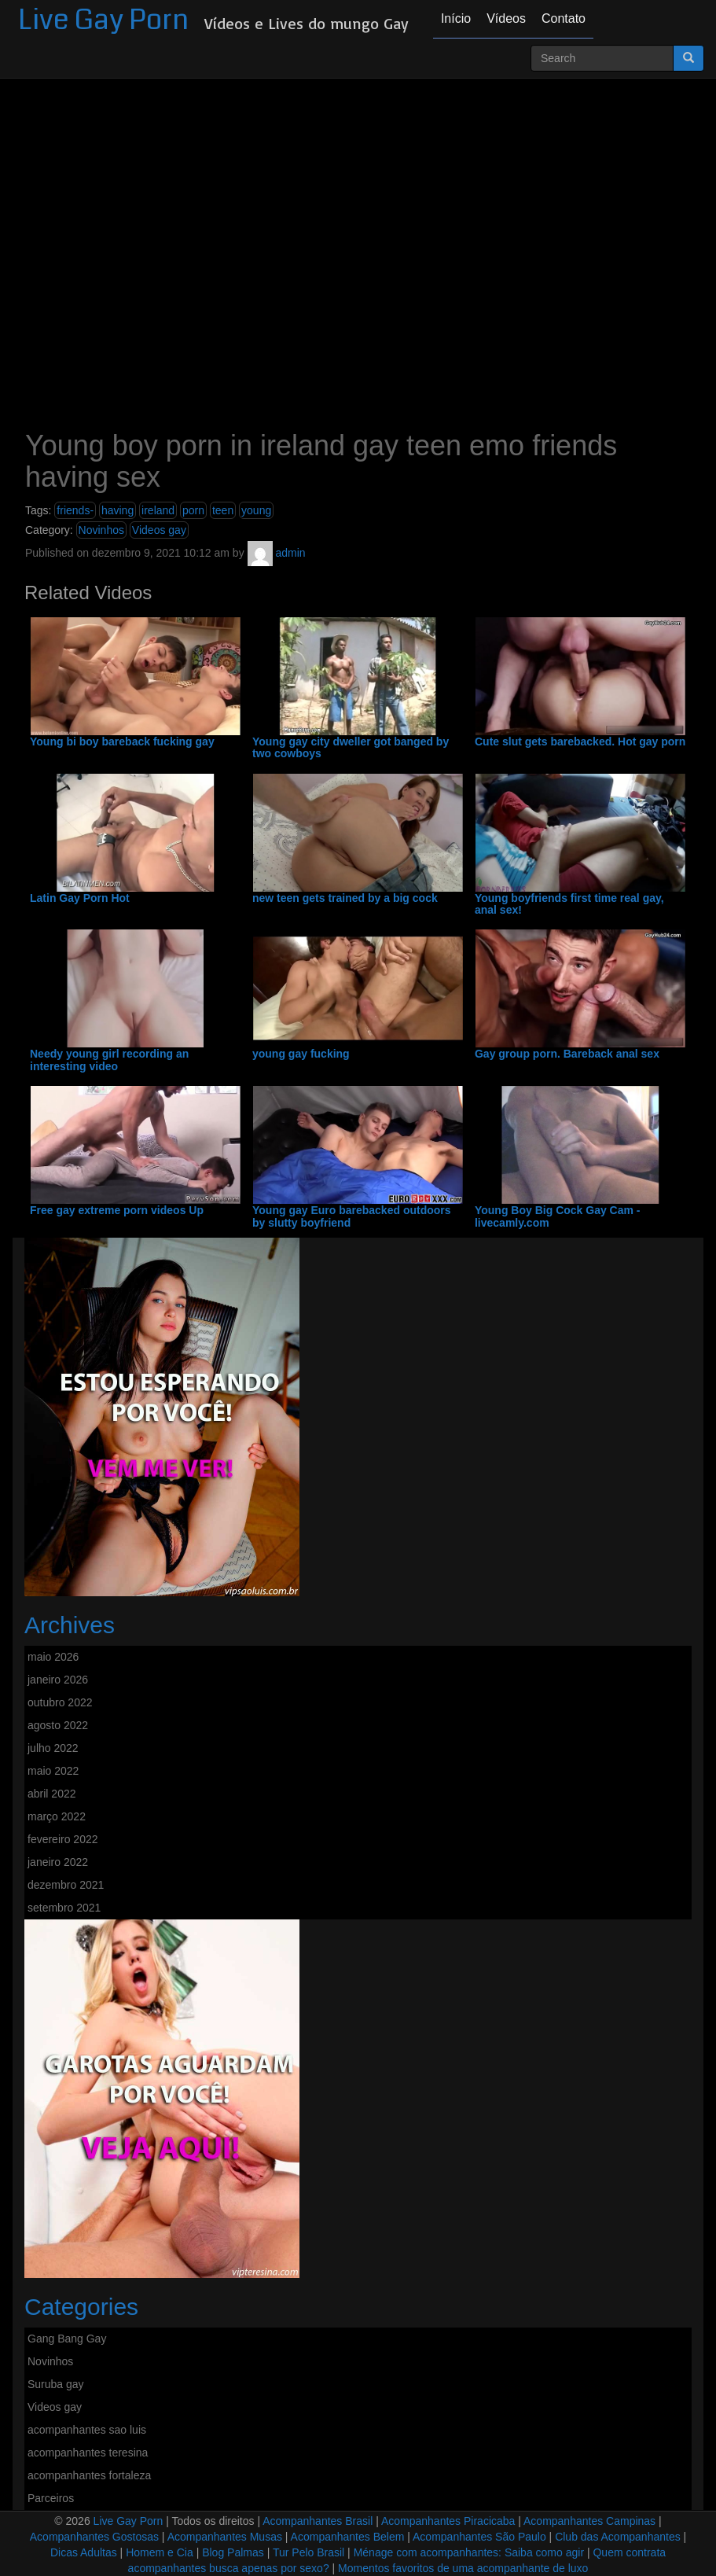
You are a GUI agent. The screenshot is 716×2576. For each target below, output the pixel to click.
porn (193, 510)
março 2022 (57, 1816)
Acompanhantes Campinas (589, 2521)
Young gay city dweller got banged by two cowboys (350, 748)
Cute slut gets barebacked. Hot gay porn (580, 742)
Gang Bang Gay (67, 2338)
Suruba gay (56, 2384)
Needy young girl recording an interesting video (109, 1060)
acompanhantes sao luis (87, 2429)
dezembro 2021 (66, 1885)
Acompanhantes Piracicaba (448, 2521)
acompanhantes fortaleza (89, 2475)
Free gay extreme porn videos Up (117, 1210)
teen (222, 510)
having (117, 510)
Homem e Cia (159, 2552)
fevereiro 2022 (63, 1839)
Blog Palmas (233, 2552)
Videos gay (159, 530)
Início (456, 18)
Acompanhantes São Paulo (479, 2536)
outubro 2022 (60, 1702)
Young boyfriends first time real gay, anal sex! (569, 904)
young (256, 510)
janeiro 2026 (58, 1679)
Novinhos (101, 530)
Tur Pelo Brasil (308, 2552)
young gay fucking (301, 1054)
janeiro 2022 (58, 1862)
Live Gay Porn (103, 20)
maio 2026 (53, 1656)
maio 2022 (53, 1771)
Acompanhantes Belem (348, 2536)
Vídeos (506, 18)
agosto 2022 (58, 1725)
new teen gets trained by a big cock (345, 898)
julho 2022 (53, 1748)
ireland (157, 510)
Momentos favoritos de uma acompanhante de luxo (463, 2568)
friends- (75, 510)
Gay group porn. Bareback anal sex (567, 1054)
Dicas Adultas (83, 2552)
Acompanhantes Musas (224, 2536)
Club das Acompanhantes (618, 2536)
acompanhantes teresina (88, 2452)
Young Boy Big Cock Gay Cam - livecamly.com (558, 1216)
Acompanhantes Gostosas (94, 2536)
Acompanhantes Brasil (318, 2521)
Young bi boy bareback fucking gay (122, 742)
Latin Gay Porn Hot (80, 898)
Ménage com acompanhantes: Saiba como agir (469, 2552)
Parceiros (51, 2498)
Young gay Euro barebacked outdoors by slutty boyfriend (351, 1216)
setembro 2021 (64, 1907)
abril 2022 (52, 1793)
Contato (564, 18)
